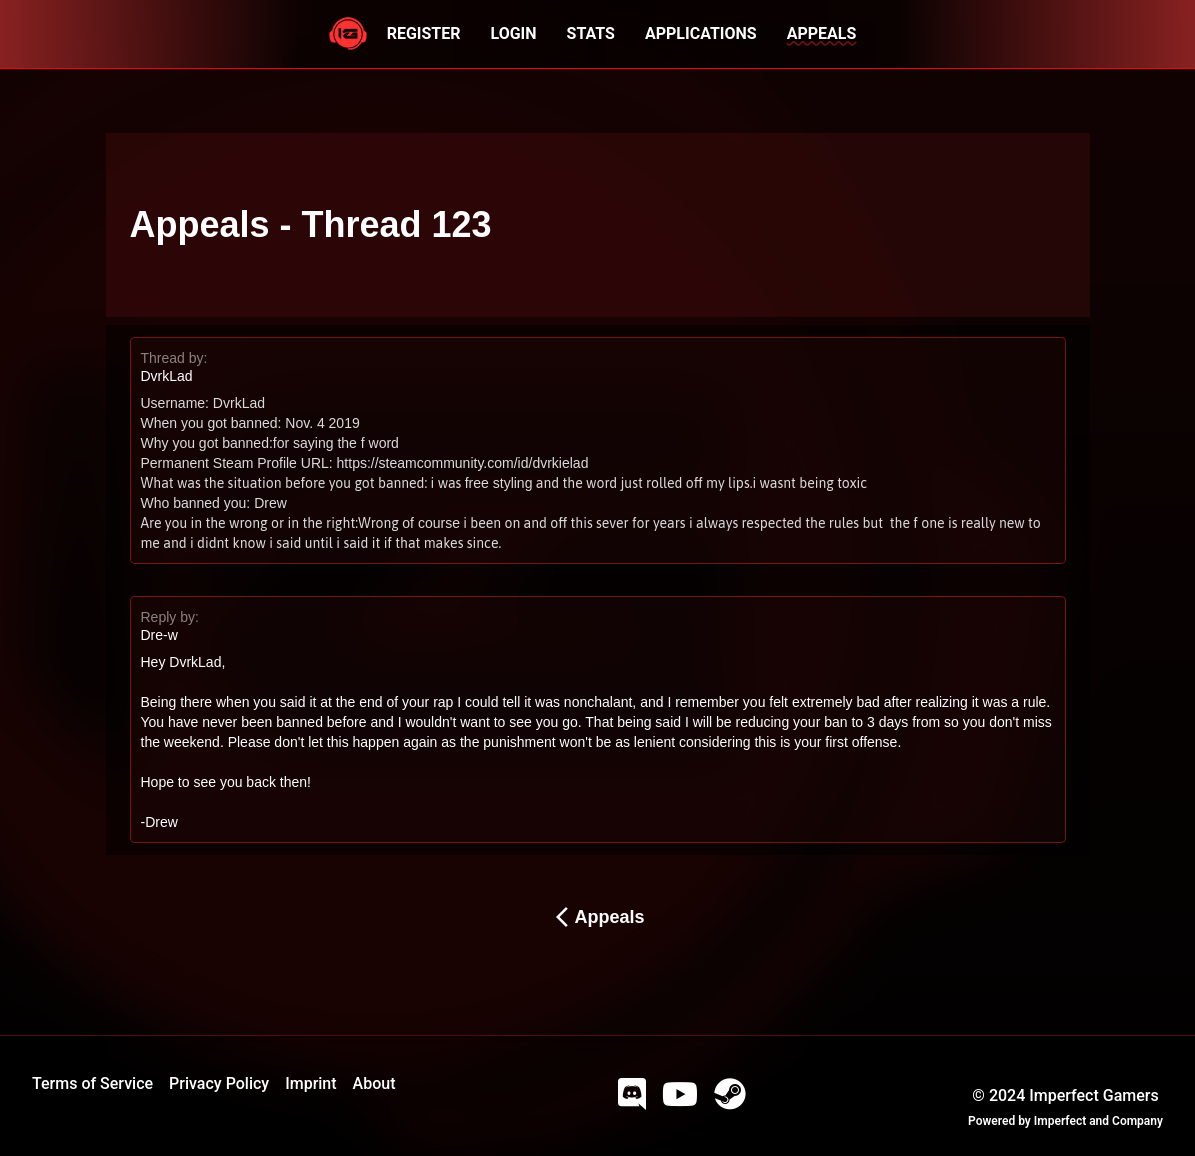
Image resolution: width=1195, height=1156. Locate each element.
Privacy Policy (219, 1083)
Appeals (597, 917)
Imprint (310, 1083)
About (374, 1083)
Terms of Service (92, 1083)
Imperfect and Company (1098, 1121)
